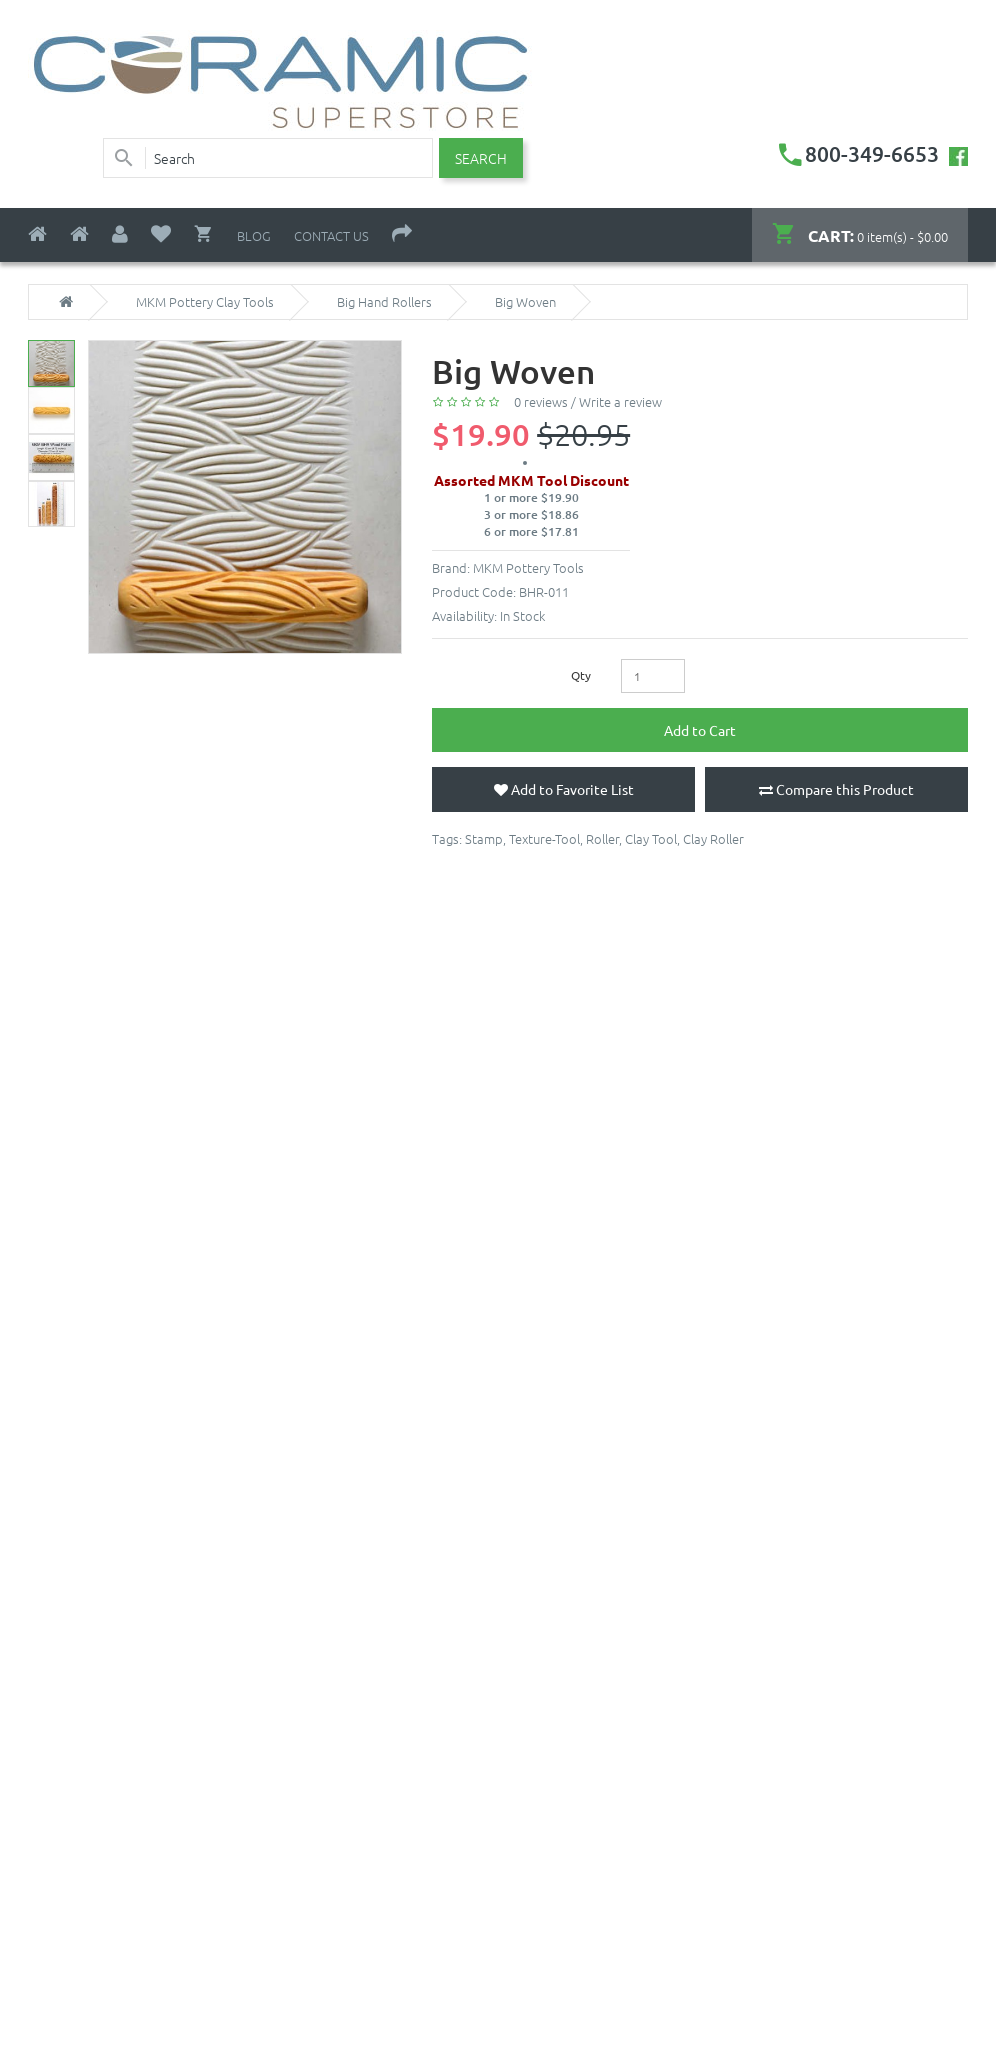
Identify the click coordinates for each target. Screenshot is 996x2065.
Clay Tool (651, 838)
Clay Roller (713, 838)
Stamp (484, 838)
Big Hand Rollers (384, 302)
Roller (602, 838)
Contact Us (331, 235)
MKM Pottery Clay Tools (205, 302)
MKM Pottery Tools (528, 567)
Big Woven (525, 302)
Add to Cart (700, 730)
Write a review (620, 401)
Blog (254, 235)
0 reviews (541, 401)
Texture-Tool (544, 838)
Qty (581, 675)
